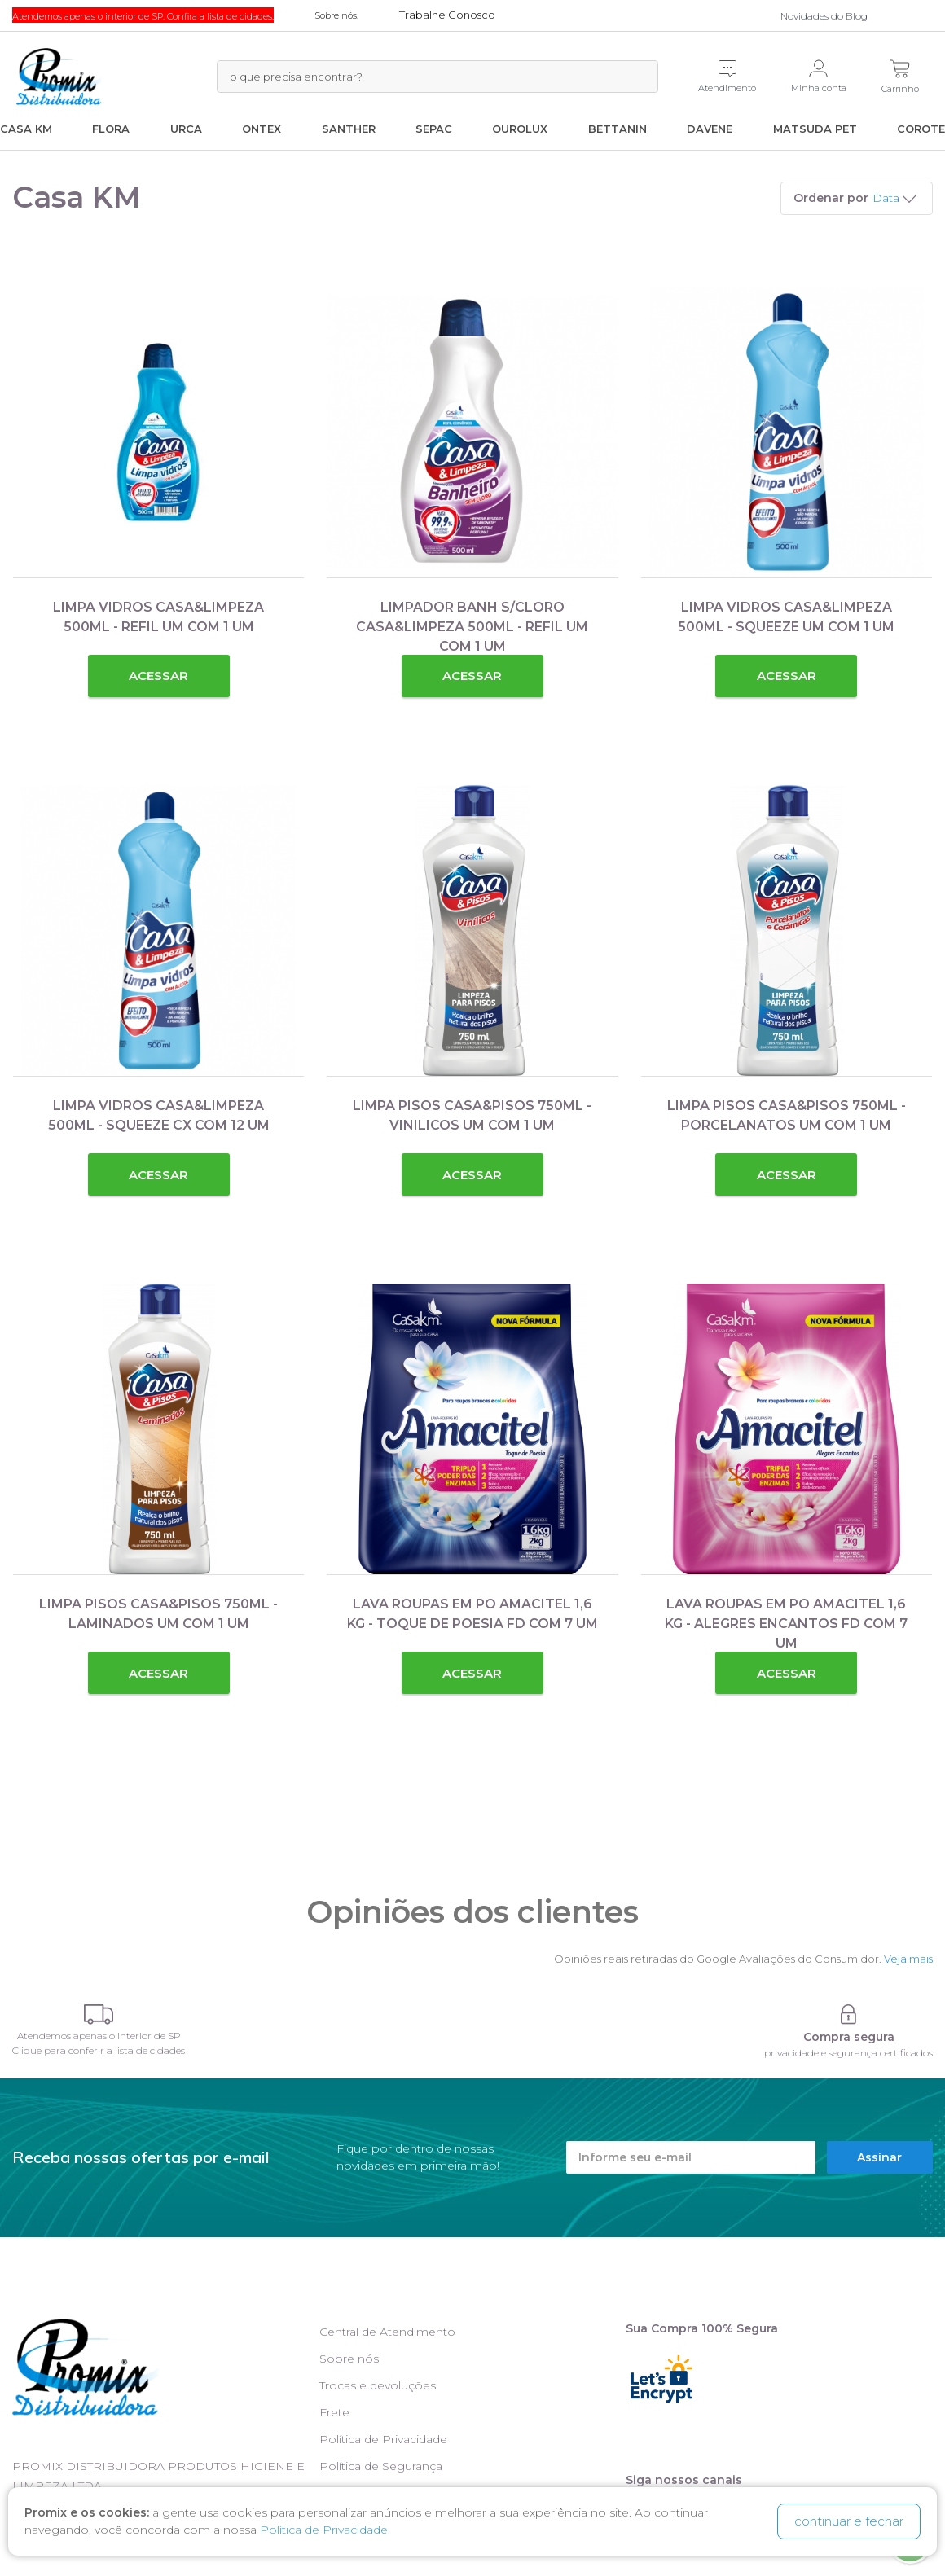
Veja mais (908, 1958)
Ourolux (519, 128)
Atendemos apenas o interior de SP (99, 2036)
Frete (334, 2412)
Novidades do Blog (824, 16)
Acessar (158, 675)
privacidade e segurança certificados (848, 2053)
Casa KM (26, 128)
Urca (186, 128)
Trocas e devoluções (377, 2385)
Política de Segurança (380, 2466)
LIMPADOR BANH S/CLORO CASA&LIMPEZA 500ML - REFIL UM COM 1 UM (472, 626)
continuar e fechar (848, 2521)
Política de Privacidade (383, 2439)
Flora (111, 128)
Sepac (433, 128)
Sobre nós (349, 2358)
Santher (349, 128)
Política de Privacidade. (325, 2529)
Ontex (261, 128)
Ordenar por (830, 198)
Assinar (879, 2157)
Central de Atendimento (387, 2331)
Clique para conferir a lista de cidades (98, 2050)
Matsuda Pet (815, 128)
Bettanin (617, 128)
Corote (921, 128)
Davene (709, 128)
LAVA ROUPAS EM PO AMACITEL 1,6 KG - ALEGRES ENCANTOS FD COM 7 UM (786, 1623)
